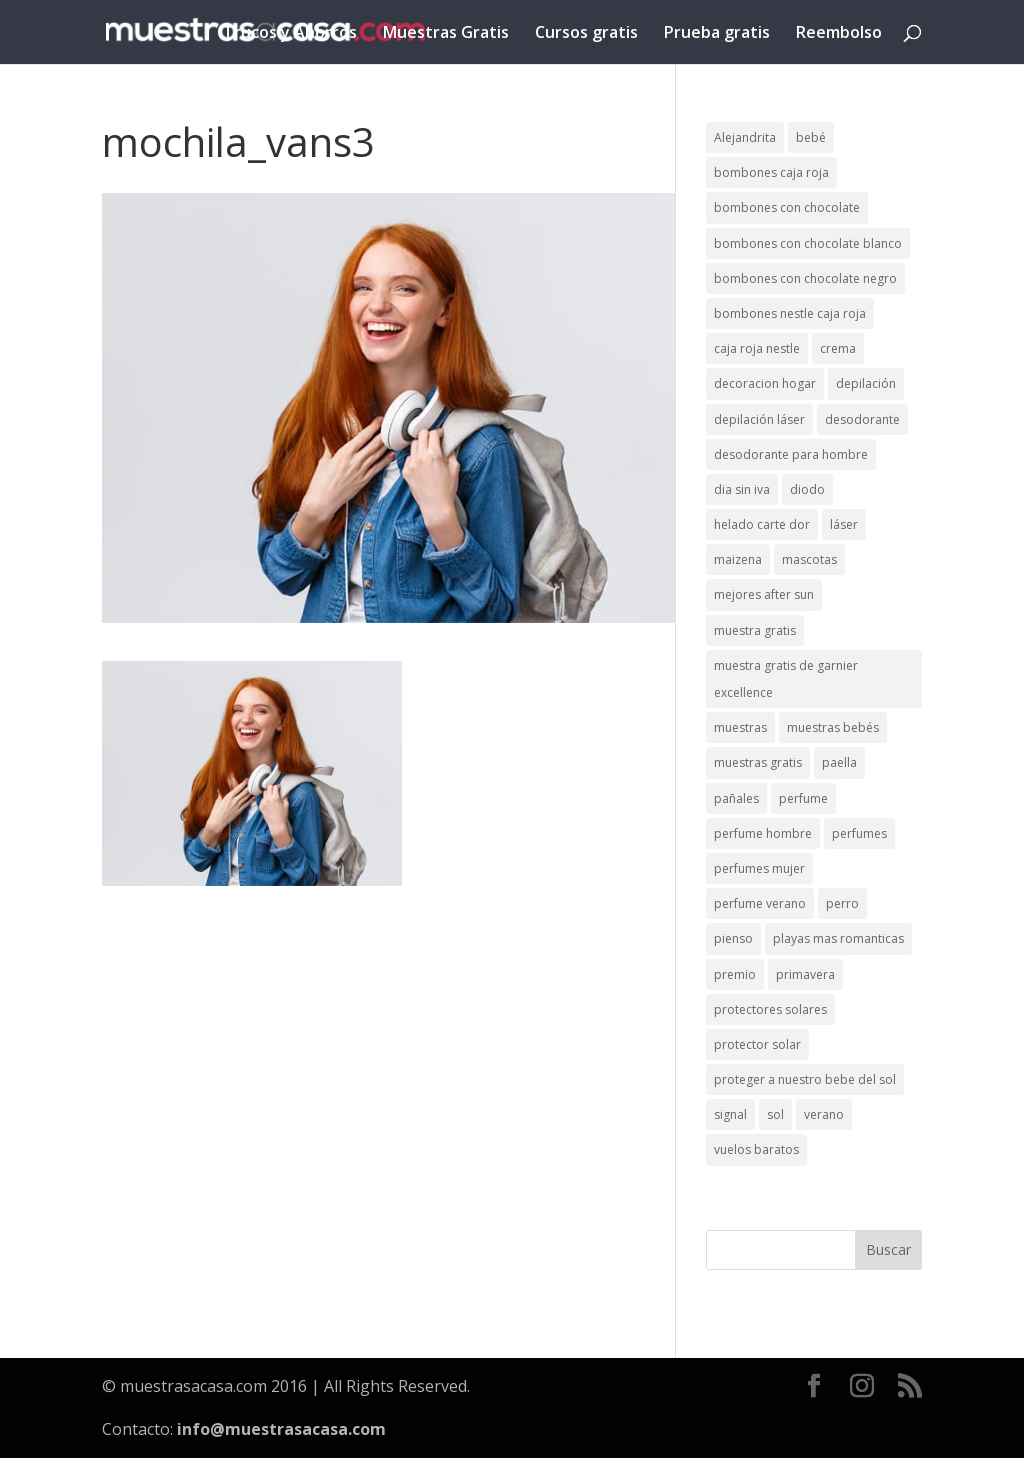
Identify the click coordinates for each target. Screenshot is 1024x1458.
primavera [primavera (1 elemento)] (805, 974)
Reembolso (839, 34)
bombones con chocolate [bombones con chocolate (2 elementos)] (787, 207)
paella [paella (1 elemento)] (839, 762)
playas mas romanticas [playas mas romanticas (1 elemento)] (838, 938)
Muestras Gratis (446, 34)
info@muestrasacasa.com (281, 1429)
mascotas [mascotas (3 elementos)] (809, 559)
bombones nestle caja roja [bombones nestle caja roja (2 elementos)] (790, 313)
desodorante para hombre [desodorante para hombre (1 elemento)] (791, 454)
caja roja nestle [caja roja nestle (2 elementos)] (757, 348)
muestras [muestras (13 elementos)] (740, 727)
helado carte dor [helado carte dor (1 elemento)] (762, 524)
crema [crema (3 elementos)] (838, 348)
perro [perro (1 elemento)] (842, 903)
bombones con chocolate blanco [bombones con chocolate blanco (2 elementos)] (808, 243)
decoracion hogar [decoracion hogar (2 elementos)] (765, 383)
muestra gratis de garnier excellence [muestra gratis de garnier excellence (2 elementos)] (786, 679)
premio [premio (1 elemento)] (735, 974)
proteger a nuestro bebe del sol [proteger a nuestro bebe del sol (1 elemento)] (805, 1079)
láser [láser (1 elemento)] (844, 524)
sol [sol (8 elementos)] (775, 1114)
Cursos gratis (586, 34)
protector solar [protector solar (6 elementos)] (757, 1044)
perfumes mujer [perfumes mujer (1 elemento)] (759, 868)
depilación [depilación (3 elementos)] (866, 383)
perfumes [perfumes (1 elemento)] (859, 833)
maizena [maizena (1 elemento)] (738, 559)
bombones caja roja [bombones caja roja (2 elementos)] (771, 172)
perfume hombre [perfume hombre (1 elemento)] (763, 833)
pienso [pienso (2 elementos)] (733, 938)
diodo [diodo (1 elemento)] (807, 489)
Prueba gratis (717, 34)
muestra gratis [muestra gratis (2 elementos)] (755, 630)
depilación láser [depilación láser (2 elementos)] (759, 419)
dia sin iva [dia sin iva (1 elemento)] (742, 489)
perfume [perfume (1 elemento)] (803, 798)
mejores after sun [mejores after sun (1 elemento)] (764, 594)
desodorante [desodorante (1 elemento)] (862, 419)
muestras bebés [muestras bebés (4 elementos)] (833, 727)
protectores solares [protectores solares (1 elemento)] (770, 1009)
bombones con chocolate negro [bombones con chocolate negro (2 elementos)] (805, 278)
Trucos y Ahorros (290, 34)
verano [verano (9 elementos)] (824, 1114)
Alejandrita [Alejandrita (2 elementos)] (745, 137)
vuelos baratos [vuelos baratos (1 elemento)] (756, 1149)
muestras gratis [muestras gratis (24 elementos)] (758, 762)
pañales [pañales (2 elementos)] (736, 798)
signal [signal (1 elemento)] (730, 1114)
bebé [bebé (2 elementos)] (811, 137)
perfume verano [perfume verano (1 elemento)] (760, 903)
